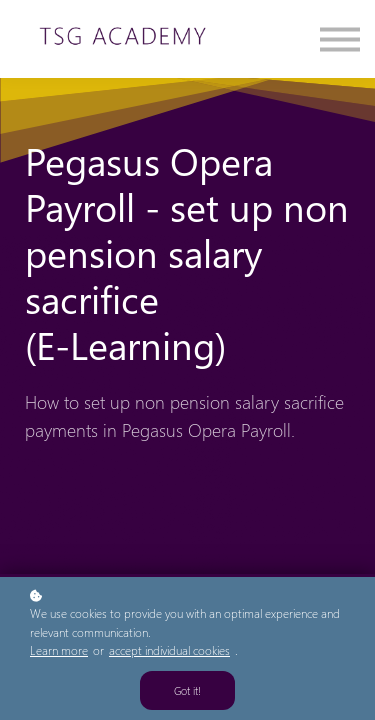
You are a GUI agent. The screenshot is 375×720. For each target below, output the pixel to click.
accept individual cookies (169, 650)
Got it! (187, 690)
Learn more (59, 650)
